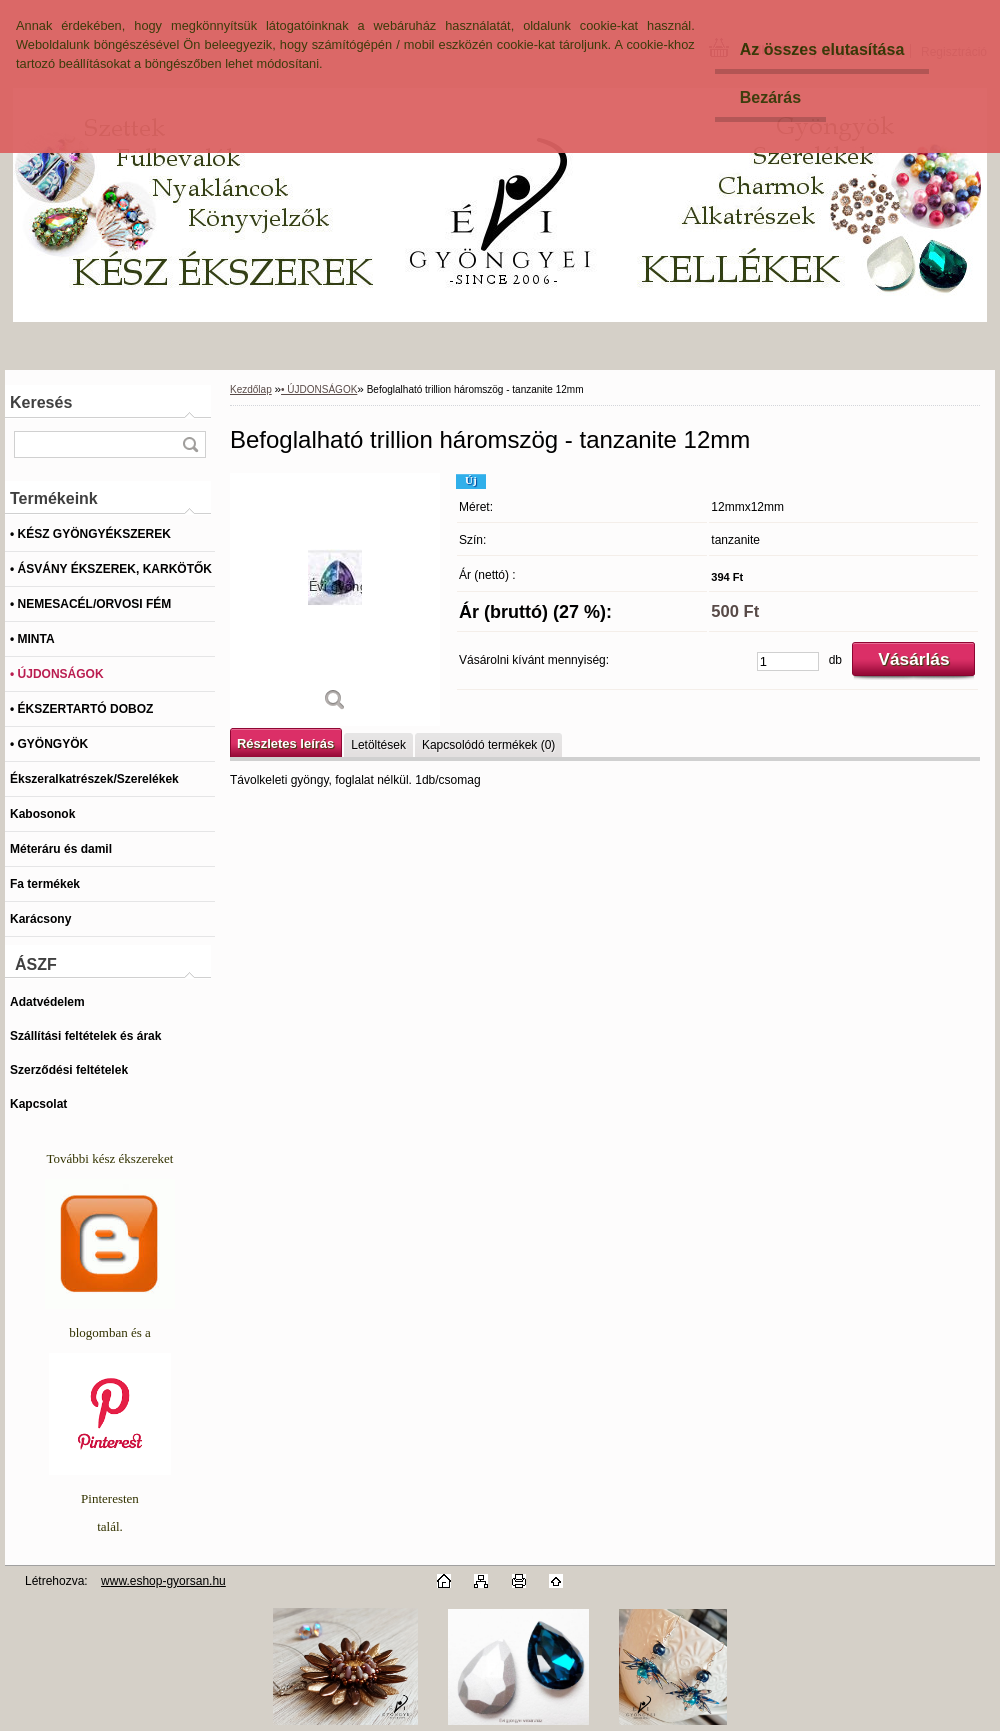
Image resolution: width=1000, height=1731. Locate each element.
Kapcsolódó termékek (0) (488, 745)
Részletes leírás (285, 743)
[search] (190, 444)
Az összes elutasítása (822, 49)
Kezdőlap (251, 389)
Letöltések (378, 745)
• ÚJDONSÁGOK (319, 389)
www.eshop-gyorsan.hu (163, 1581)
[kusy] (788, 661)
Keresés (41, 402)
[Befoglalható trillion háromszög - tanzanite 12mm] (335, 599)
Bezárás (770, 97)
